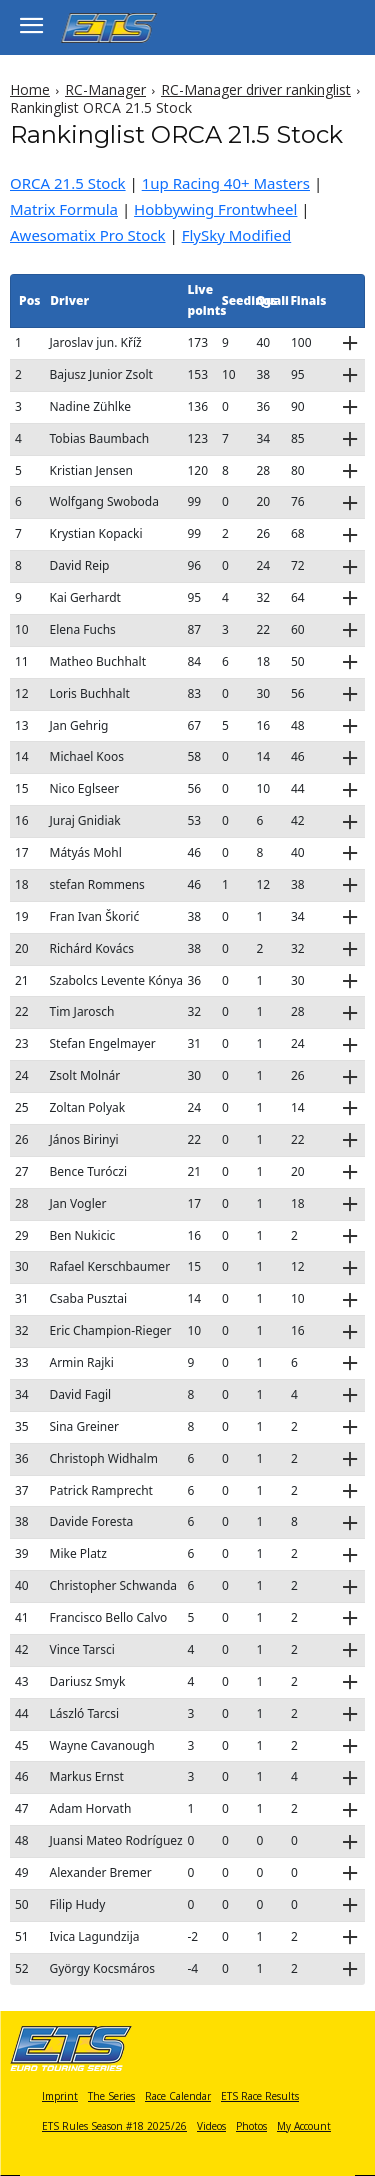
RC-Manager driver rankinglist (256, 89)
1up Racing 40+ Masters (226, 183)
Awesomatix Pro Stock (88, 235)
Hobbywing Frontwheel (215, 209)
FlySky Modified (237, 235)
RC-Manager (105, 89)
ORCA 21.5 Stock (68, 183)
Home (30, 89)
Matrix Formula (64, 209)
